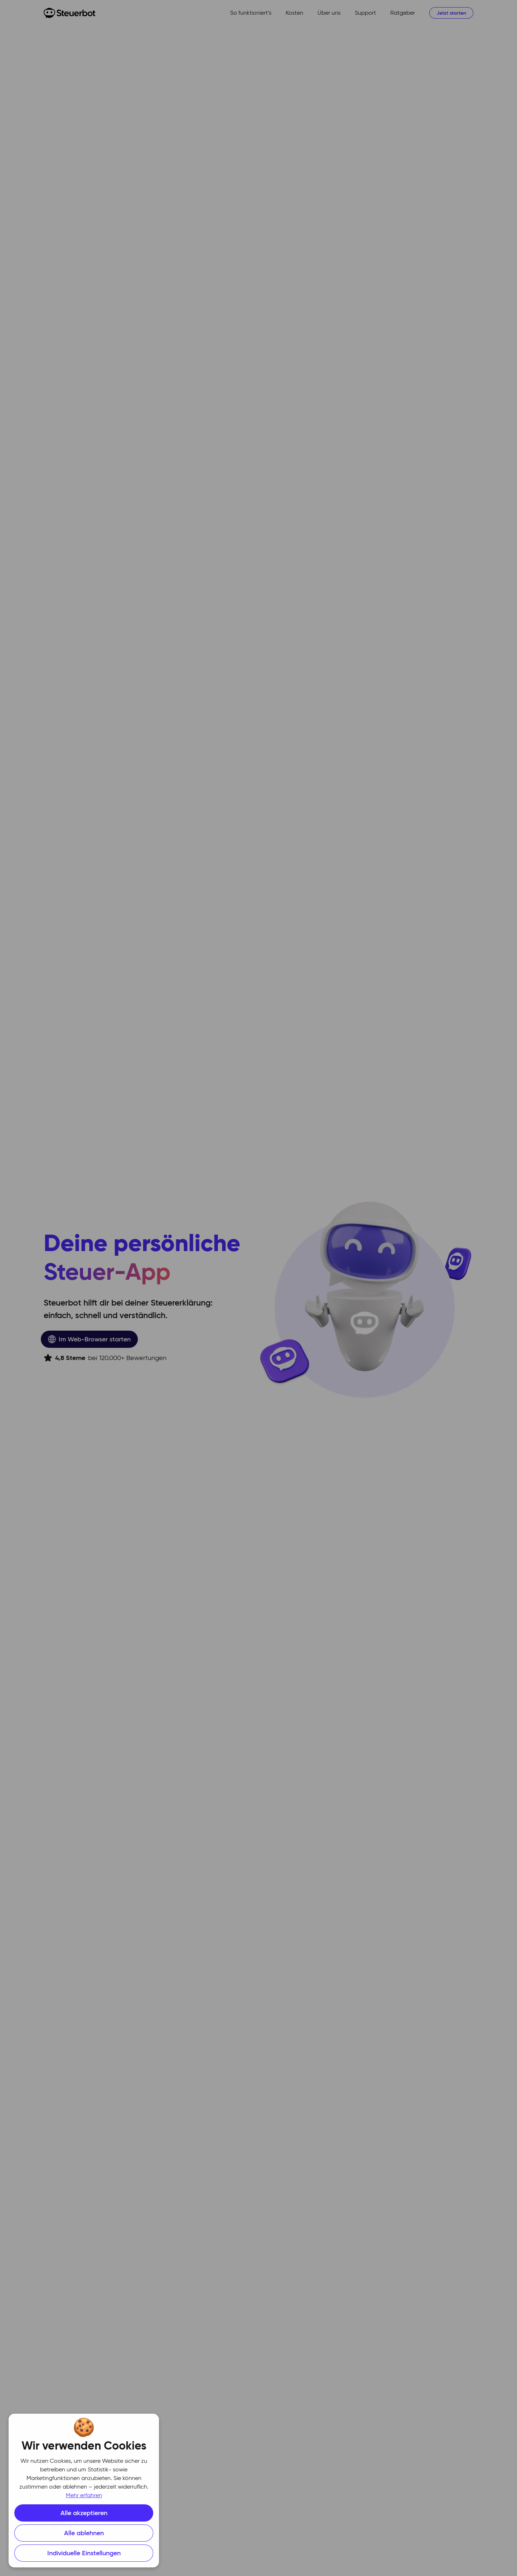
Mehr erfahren (84, 2496)
